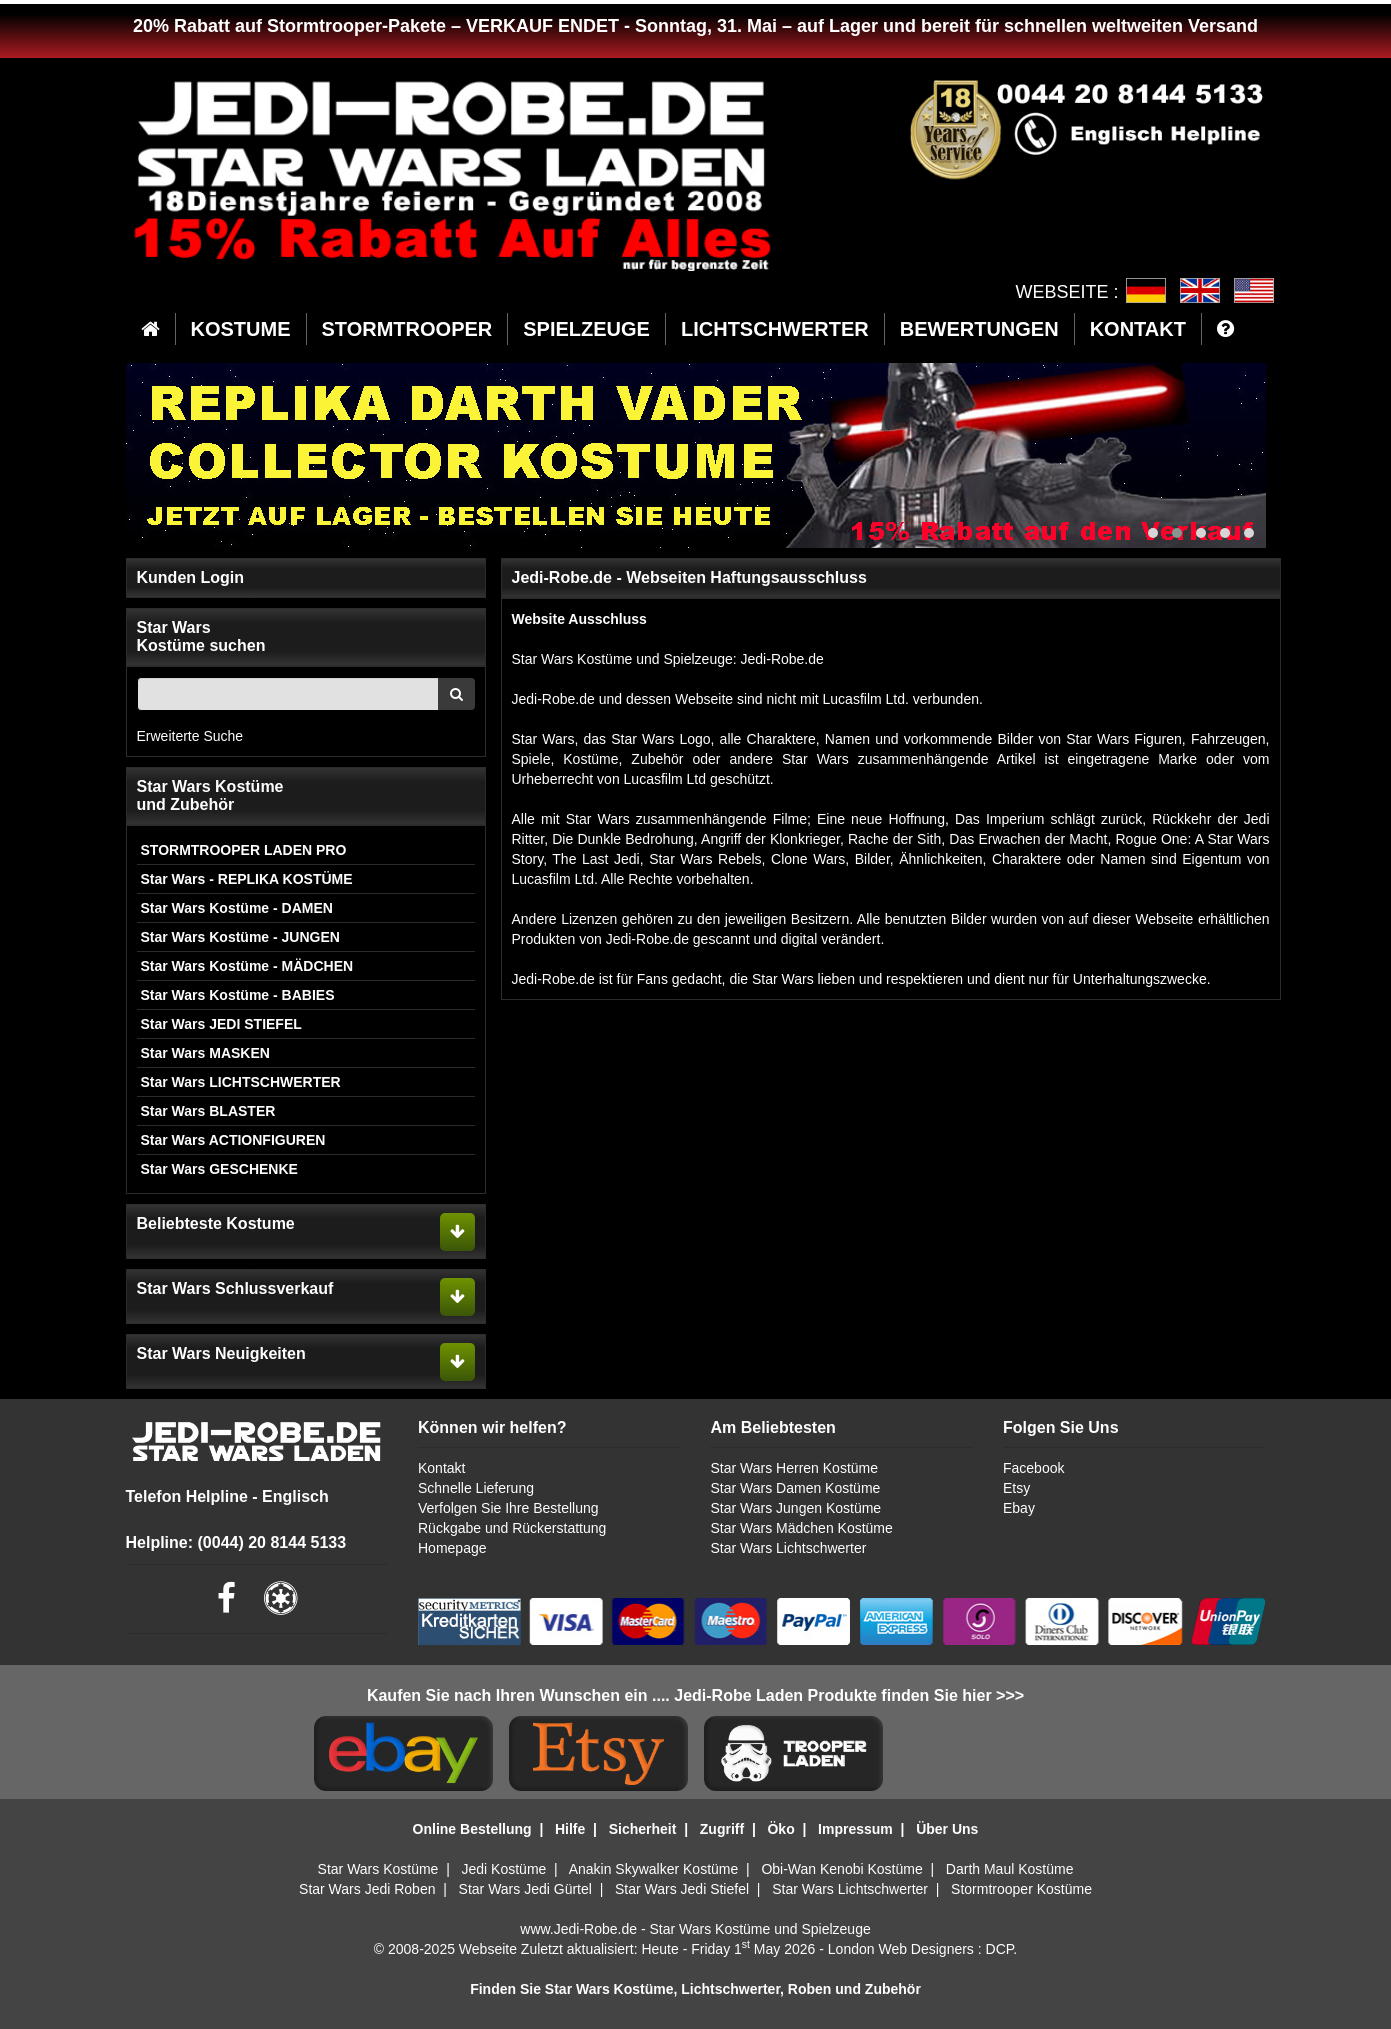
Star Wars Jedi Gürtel (525, 1889)
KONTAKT (1138, 329)
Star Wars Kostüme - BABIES (238, 995)
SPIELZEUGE (586, 329)
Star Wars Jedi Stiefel (682, 1889)
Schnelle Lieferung (476, 1488)
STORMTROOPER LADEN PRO (244, 850)
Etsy (1016, 1488)
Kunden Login (191, 577)
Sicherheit (643, 1829)
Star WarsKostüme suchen (201, 636)
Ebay (1019, 1508)
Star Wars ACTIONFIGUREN (233, 1140)
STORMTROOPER (407, 329)
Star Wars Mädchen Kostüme (801, 1528)
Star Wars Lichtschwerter (788, 1548)
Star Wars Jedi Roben (367, 1889)
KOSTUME (241, 329)
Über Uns (947, 1829)
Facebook (1033, 1468)
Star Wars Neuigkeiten (221, 1353)
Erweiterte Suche (190, 736)
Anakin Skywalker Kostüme (654, 1869)
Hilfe (570, 1829)
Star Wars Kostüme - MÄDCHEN (247, 966)
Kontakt (441, 1468)
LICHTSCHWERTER (775, 329)
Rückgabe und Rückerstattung (512, 1528)
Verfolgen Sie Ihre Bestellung (508, 1508)
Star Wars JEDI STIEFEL (221, 1024)
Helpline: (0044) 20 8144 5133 (236, 1542)
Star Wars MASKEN (205, 1053)
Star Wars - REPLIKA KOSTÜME (247, 879)
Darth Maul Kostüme (1010, 1869)
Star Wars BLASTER (208, 1111)
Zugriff (722, 1829)
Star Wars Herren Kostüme (794, 1468)
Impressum (855, 1829)
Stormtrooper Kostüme (1021, 1889)
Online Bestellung (472, 1829)
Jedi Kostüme (504, 1869)
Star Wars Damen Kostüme (795, 1488)
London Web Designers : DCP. (922, 1949)
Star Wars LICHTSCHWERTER (241, 1082)
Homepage (452, 1548)
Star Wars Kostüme (378, 1869)
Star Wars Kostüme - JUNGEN (240, 937)
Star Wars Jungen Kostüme (795, 1508)
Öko (780, 1829)
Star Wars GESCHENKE (219, 1169)
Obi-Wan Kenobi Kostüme (841, 1869)
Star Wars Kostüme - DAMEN (237, 908)
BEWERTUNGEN (979, 329)
